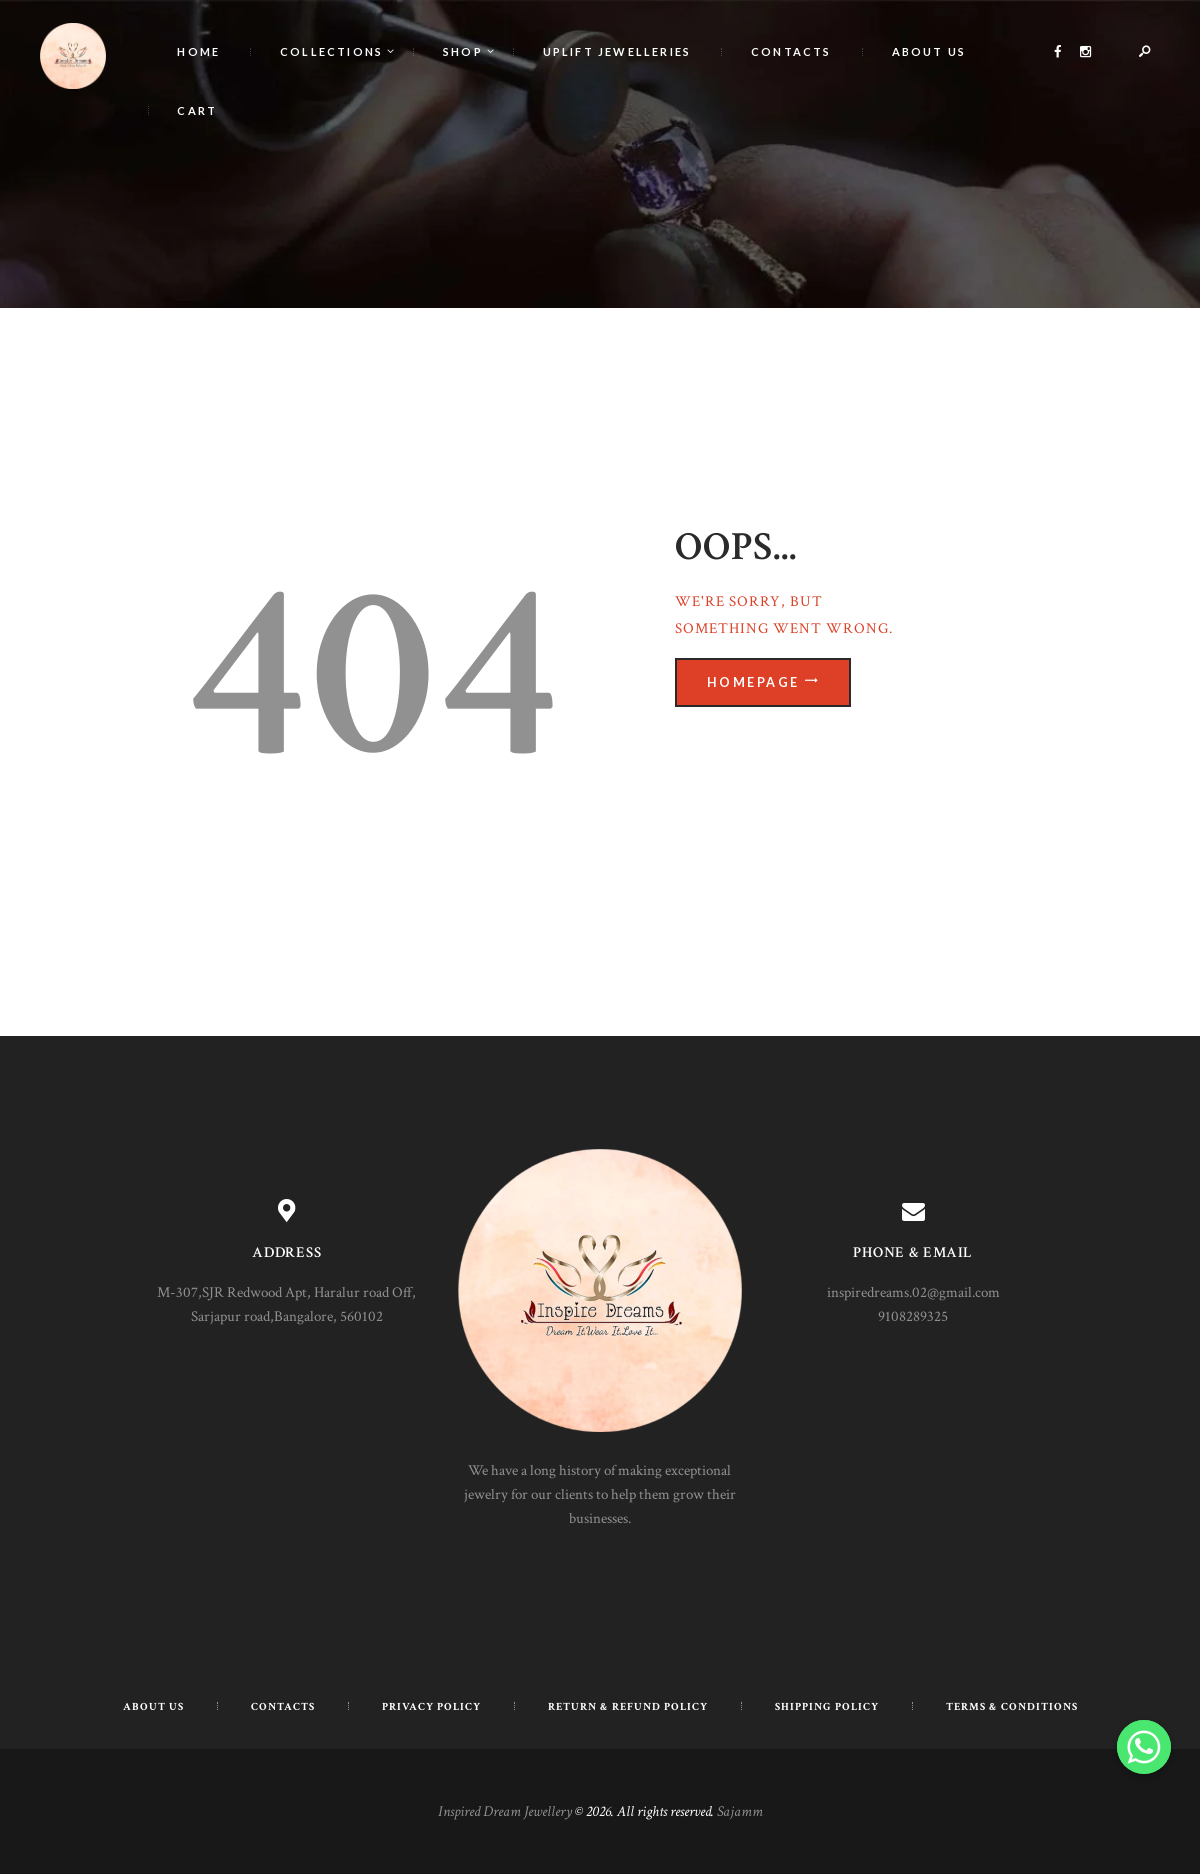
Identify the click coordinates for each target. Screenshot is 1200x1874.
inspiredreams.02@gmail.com (913, 1292)
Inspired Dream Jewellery (505, 1811)
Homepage (755, 682)
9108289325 (913, 1316)
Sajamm (740, 1811)
